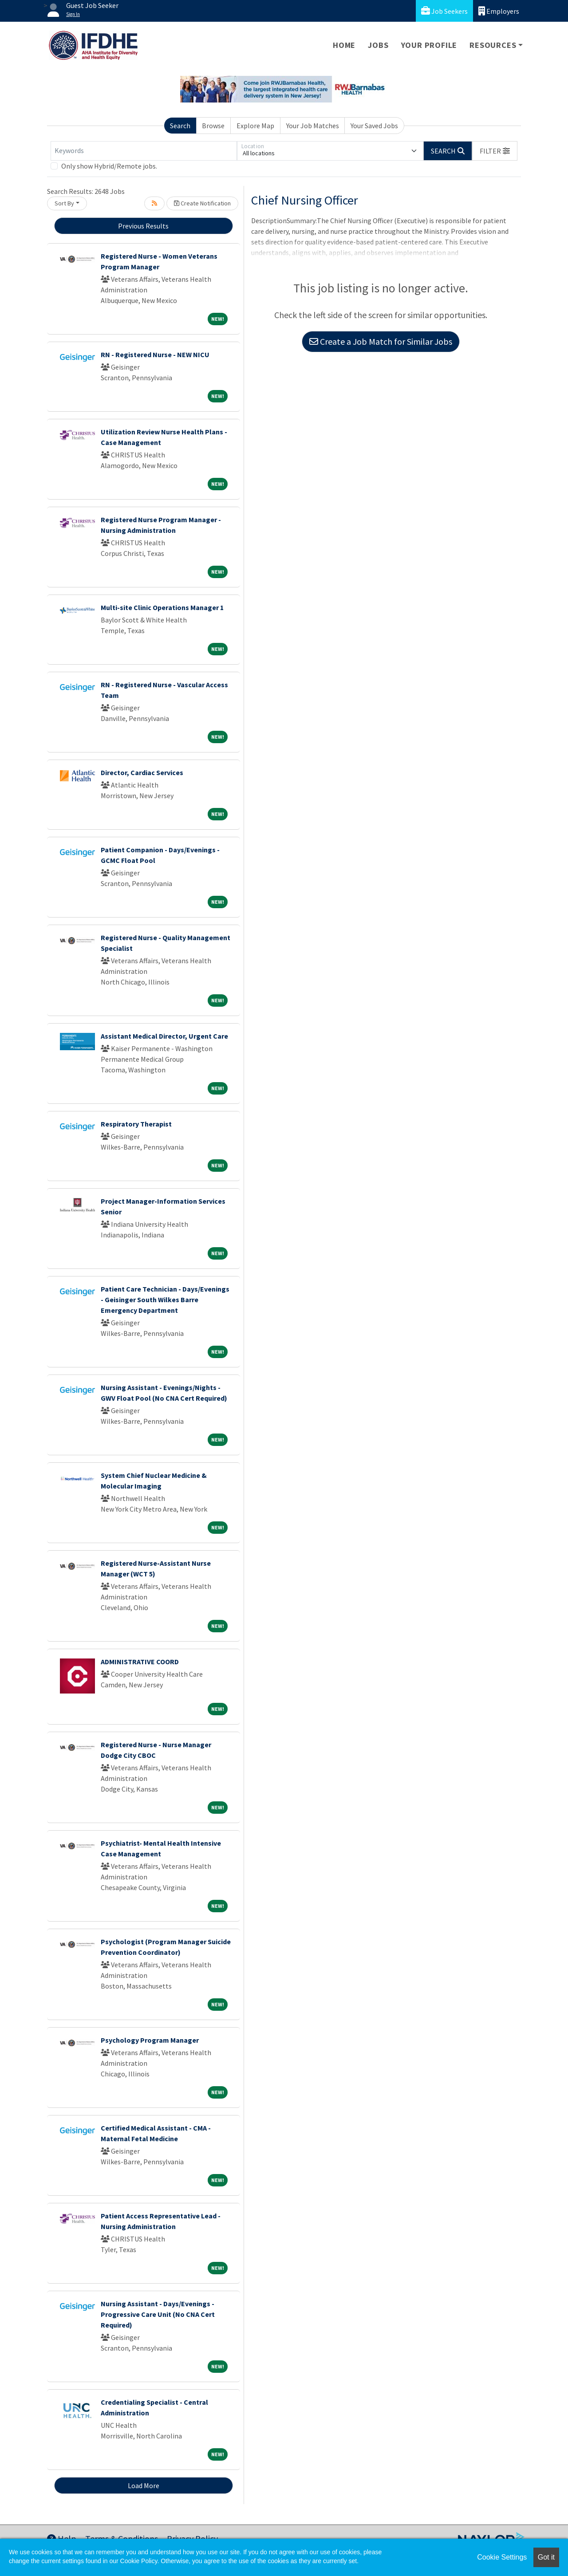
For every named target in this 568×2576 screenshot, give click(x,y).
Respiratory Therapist (136, 1123)
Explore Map (255, 125)
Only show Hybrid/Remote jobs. (109, 165)
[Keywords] (144, 151)
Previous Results (143, 225)
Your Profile (429, 45)
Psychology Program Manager (150, 2040)
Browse (213, 125)
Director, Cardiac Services (142, 772)
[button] (494, 151)
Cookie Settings (502, 2557)
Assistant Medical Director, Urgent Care (164, 1036)
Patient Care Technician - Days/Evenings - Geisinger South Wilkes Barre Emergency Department (165, 1299)
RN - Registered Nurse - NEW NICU (155, 354)
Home (344, 45)
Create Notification (202, 203)
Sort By (64, 203)
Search (180, 125)
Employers (498, 10)
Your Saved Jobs (374, 125)
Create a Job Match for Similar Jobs (380, 341)
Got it (546, 2557)
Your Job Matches (312, 125)
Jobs (378, 45)
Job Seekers (444, 10)
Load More (143, 2485)
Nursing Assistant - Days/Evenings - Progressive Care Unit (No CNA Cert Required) (158, 2314)
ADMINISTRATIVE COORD (140, 1661)
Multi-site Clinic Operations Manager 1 (162, 607)
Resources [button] (492, 45)
